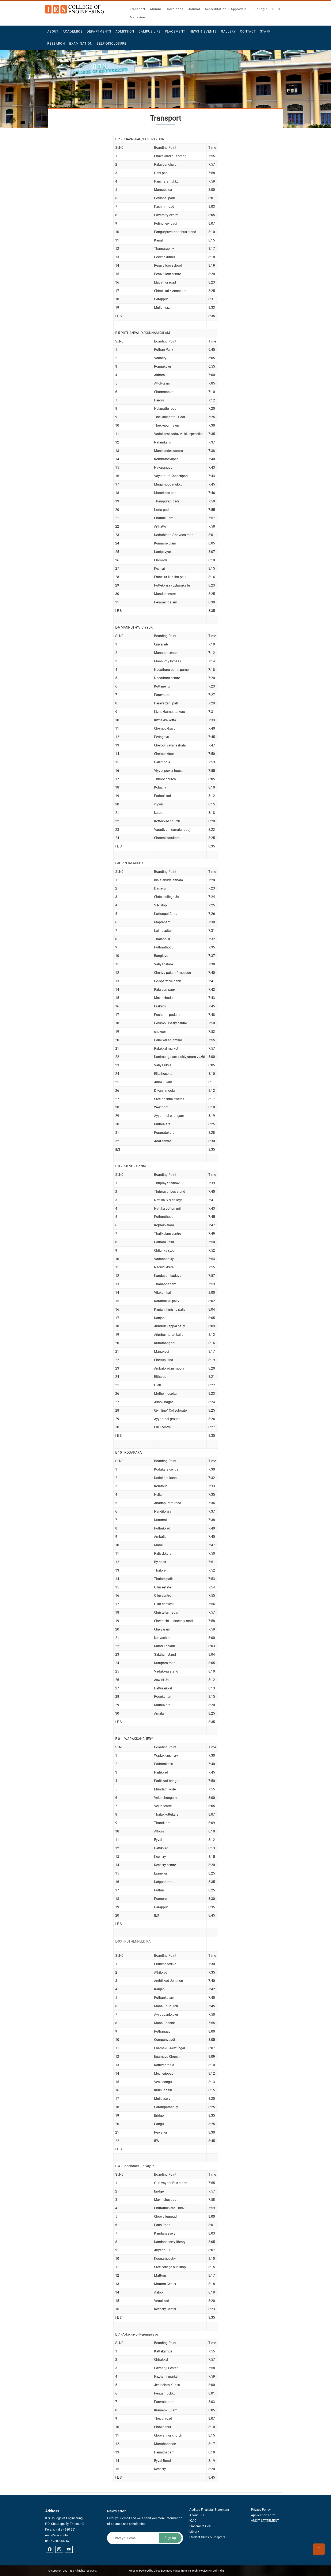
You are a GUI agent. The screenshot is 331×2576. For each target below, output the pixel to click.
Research (56, 45)
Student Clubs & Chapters (207, 2507)
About (52, 33)
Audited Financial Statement (209, 2480)
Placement (175, 33)
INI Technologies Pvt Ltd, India (205, 2567)
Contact (248, 33)
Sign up (170, 2500)
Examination (80, 45)
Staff (265, 33)
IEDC (276, 8)
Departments (99, 33)
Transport (137, 8)
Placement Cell (200, 2496)
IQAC (193, 2491)
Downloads (174, 8)
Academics (73, 33)
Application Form (263, 2500)
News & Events (203, 33)
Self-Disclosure (111, 45)
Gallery (228, 33)
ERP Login (259, 8)
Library (194, 2502)
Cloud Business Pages (167, 2567)
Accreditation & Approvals (226, 8)
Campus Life (149, 33)
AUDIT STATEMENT (265, 2506)
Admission (124, 33)
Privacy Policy (261, 2495)
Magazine (137, 16)
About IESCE (198, 2485)
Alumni (155, 8)
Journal (194, 8)
